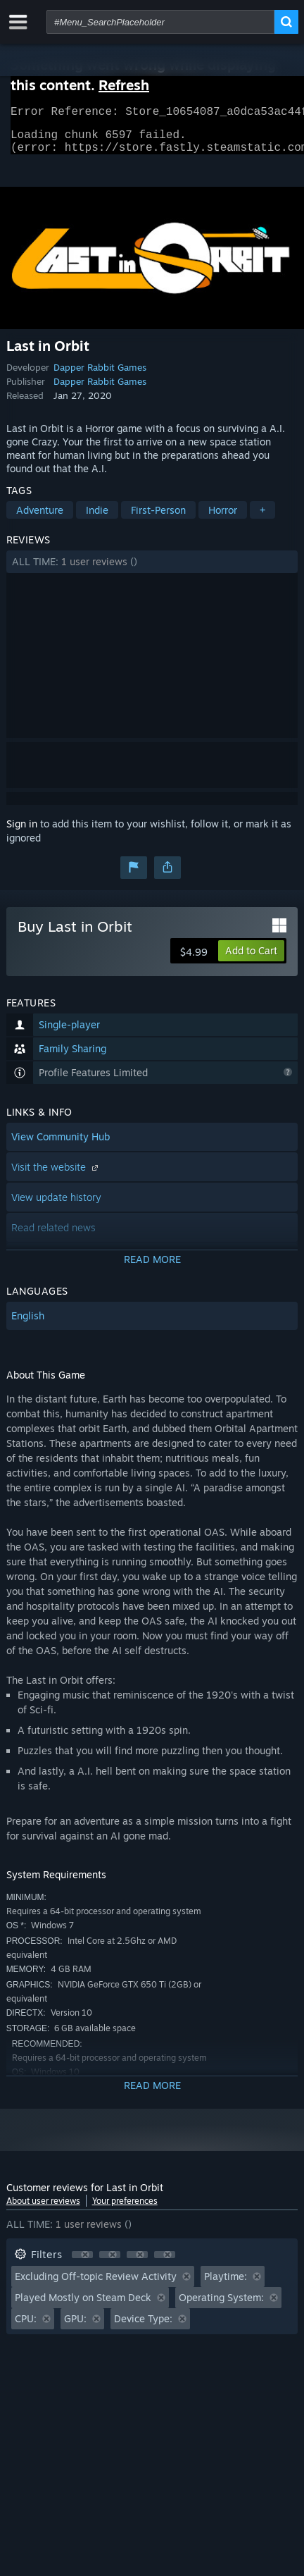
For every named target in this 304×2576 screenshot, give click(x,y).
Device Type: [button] (143, 2327)
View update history (56, 1206)
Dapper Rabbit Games (99, 375)
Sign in (21, 832)
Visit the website (56, 1175)
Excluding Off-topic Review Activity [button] (96, 2285)
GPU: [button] (75, 2327)
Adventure (39, 518)
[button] (152, 570)
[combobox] (160, 22)
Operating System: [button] (221, 2306)
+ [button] (262, 518)
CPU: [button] (26, 2327)
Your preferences (125, 2209)
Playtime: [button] (225, 2285)
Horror (222, 518)
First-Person (158, 518)
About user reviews (43, 2209)
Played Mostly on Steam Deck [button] (83, 2306)
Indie (97, 518)
